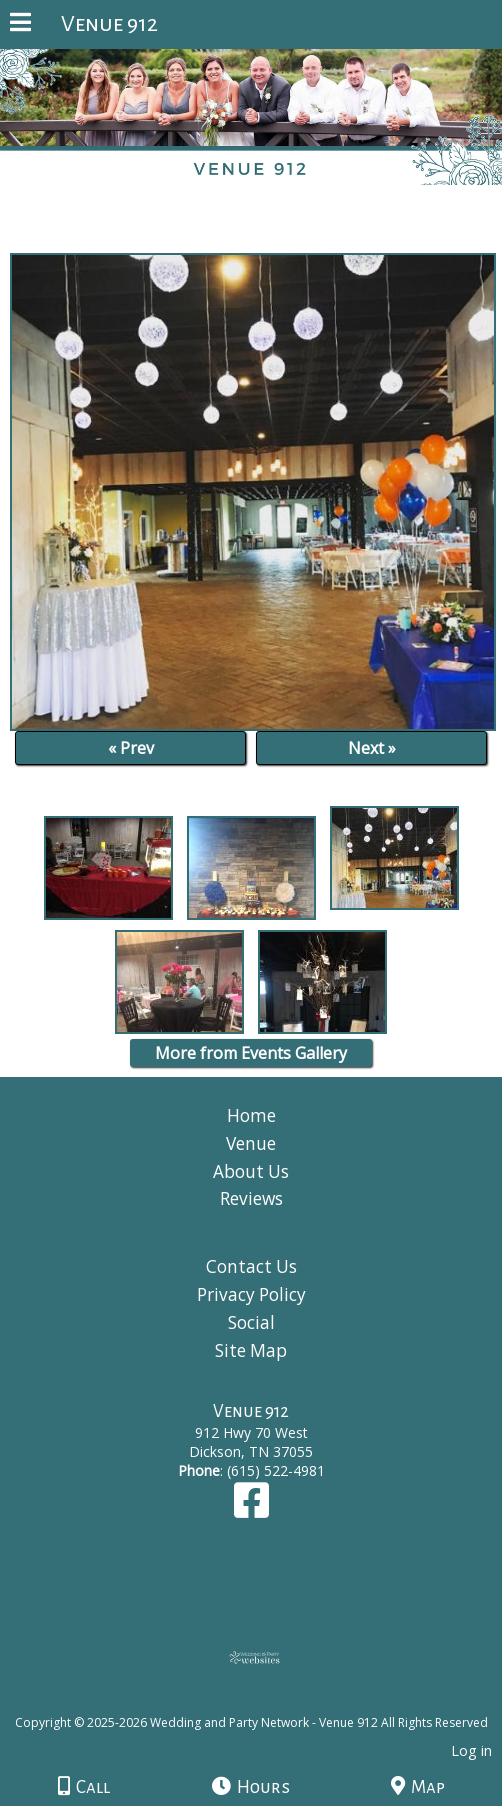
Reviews (251, 1198)
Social (251, 1322)
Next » (372, 748)
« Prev (131, 748)
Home (251, 1115)
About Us (251, 1171)
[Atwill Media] (269, 1700)
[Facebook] (251, 1509)
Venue (251, 1143)
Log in (471, 1750)
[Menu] (20, 25)
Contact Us (251, 1266)
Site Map (251, 1350)
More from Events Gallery (251, 1053)
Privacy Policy (251, 1294)
